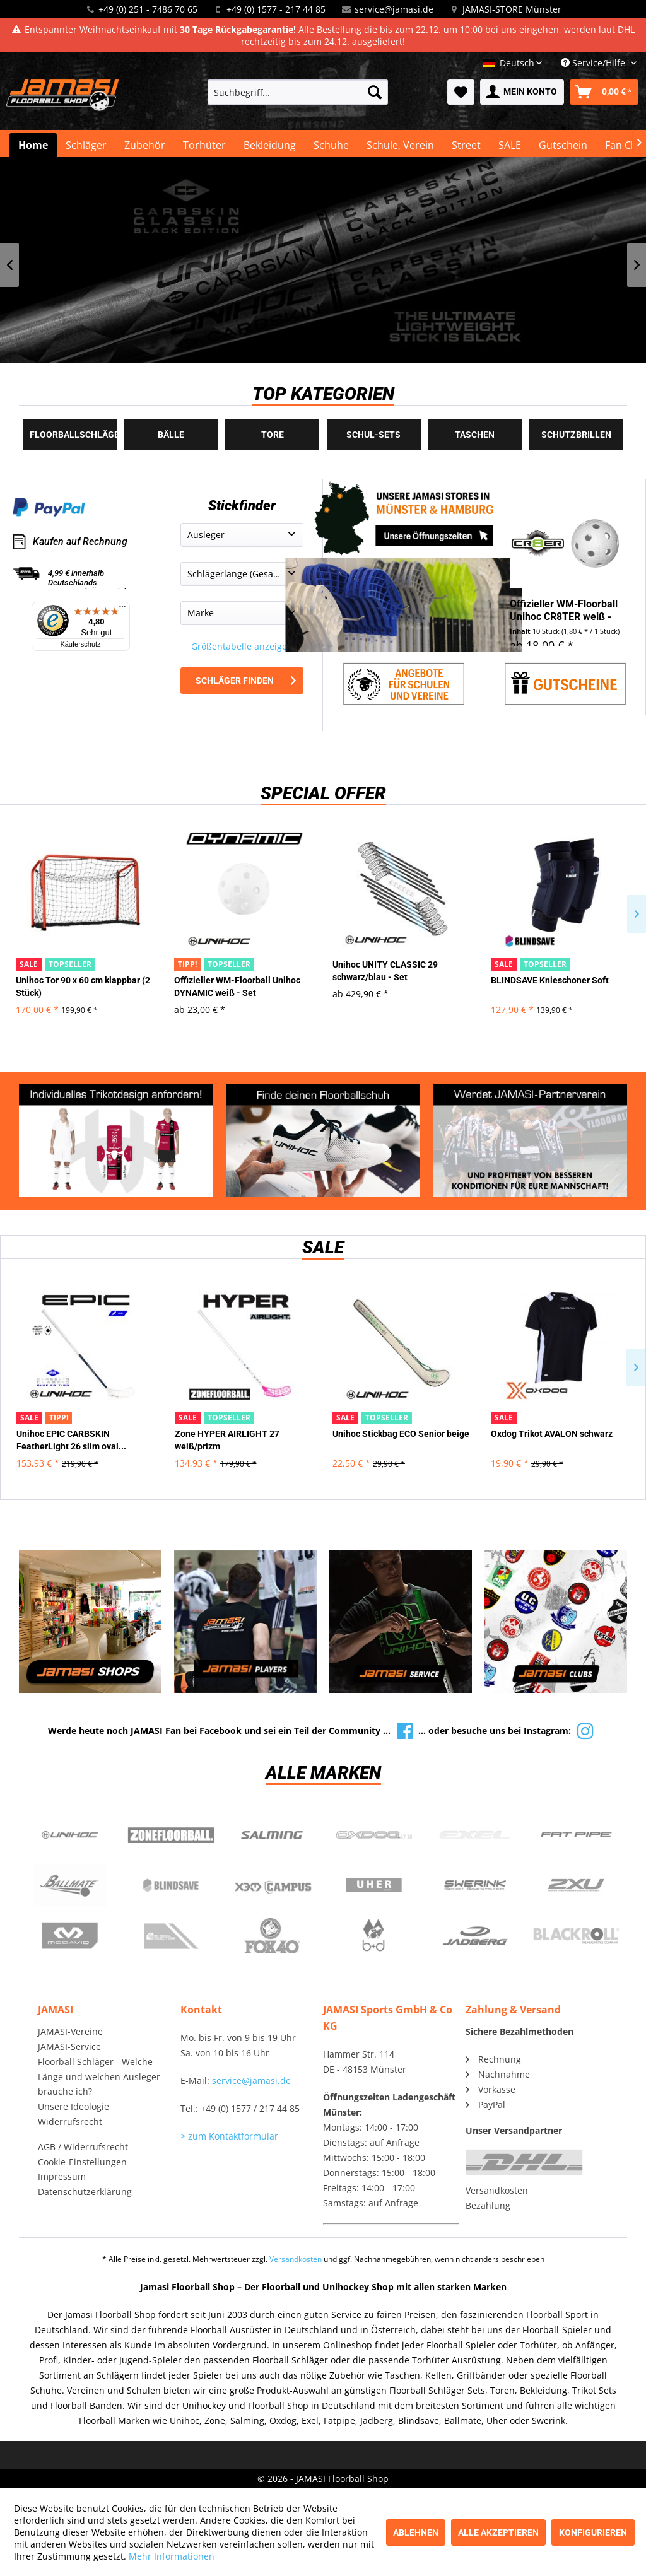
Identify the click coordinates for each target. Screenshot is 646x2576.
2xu (576, 1885)
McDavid (69, 1936)
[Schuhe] (331, 145)
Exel (475, 1835)
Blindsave (171, 1885)
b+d (373, 1936)
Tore (272, 435)
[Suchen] (374, 92)
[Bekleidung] (270, 145)
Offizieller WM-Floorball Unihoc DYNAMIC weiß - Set (237, 986)
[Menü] (122, 609)
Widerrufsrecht (70, 2122)
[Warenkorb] (604, 92)
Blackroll (576, 1936)
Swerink (475, 1885)
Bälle (171, 435)
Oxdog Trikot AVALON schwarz (552, 1434)
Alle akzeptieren (498, 2532)
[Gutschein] (563, 145)
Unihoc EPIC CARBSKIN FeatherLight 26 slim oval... (71, 1440)
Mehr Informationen (171, 2556)
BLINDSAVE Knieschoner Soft (550, 980)
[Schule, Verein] (400, 145)
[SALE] (510, 145)
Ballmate (69, 1885)
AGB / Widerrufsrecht (83, 2147)
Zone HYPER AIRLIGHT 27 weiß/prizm (227, 1440)
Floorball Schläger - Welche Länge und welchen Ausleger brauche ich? (99, 2077)
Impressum (62, 2176)
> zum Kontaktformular (229, 2136)
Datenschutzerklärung (85, 2192)
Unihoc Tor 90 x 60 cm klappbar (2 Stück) (83, 986)
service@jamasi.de (394, 9)
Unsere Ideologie (73, 2106)
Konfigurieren (593, 2532)
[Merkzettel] (460, 92)
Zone (171, 1835)
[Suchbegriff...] (298, 92)
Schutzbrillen (576, 435)
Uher (373, 1885)
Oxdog (373, 1835)
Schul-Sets (373, 435)
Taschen (475, 435)
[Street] (466, 145)
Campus (272, 1885)
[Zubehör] (144, 145)
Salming (272, 1835)
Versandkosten (497, 2190)
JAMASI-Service (69, 2046)
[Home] (33, 145)
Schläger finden (246, 681)
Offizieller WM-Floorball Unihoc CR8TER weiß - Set (564, 610)
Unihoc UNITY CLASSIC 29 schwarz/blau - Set (385, 970)
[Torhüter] (204, 145)
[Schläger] (86, 145)
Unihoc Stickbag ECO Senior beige (400, 1434)
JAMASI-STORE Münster (511, 9)
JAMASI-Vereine (70, 2031)
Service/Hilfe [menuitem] (594, 63)
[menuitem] (298, 92)
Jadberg (475, 1936)
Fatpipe (576, 1835)
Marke (200, 613)
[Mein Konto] (522, 92)
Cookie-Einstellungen (82, 2162)
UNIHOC (69, 1835)
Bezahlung (488, 2205)
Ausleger (206, 535)
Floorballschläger (73, 435)
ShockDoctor (171, 1936)
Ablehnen (415, 2532)
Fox (272, 1936)
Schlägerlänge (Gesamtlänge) (245, 574)
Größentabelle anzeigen (242, 646)
